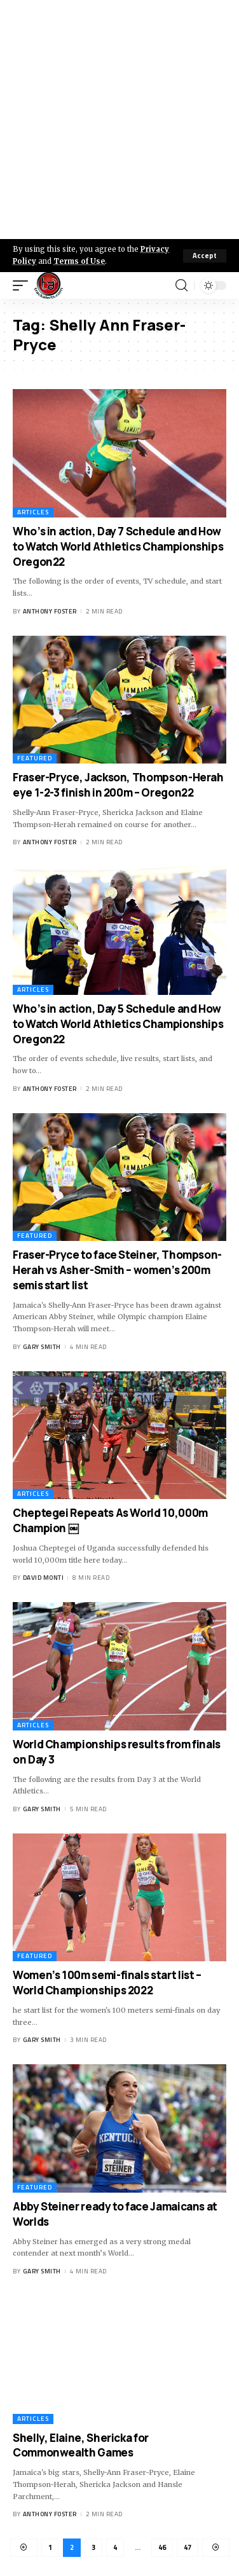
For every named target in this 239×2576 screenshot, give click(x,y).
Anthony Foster (50, 611)
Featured (34, 758)
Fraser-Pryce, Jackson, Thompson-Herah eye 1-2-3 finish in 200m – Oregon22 (118, 785)
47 (187, 2547)
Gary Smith (42, 1347)
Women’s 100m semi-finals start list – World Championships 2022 (107, 1982)
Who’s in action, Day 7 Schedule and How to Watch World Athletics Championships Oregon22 (118, 546)
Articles (33, 512)
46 (162, 2547)
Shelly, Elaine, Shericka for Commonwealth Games (81, 2445)
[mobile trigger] (23, 285)
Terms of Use (79, 261)
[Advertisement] (119, 119)
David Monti (43, 1577)
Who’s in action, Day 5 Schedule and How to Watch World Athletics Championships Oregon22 (118, 1023)
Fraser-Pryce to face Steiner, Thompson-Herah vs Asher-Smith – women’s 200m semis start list (117, 1269)
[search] (181, 285)
